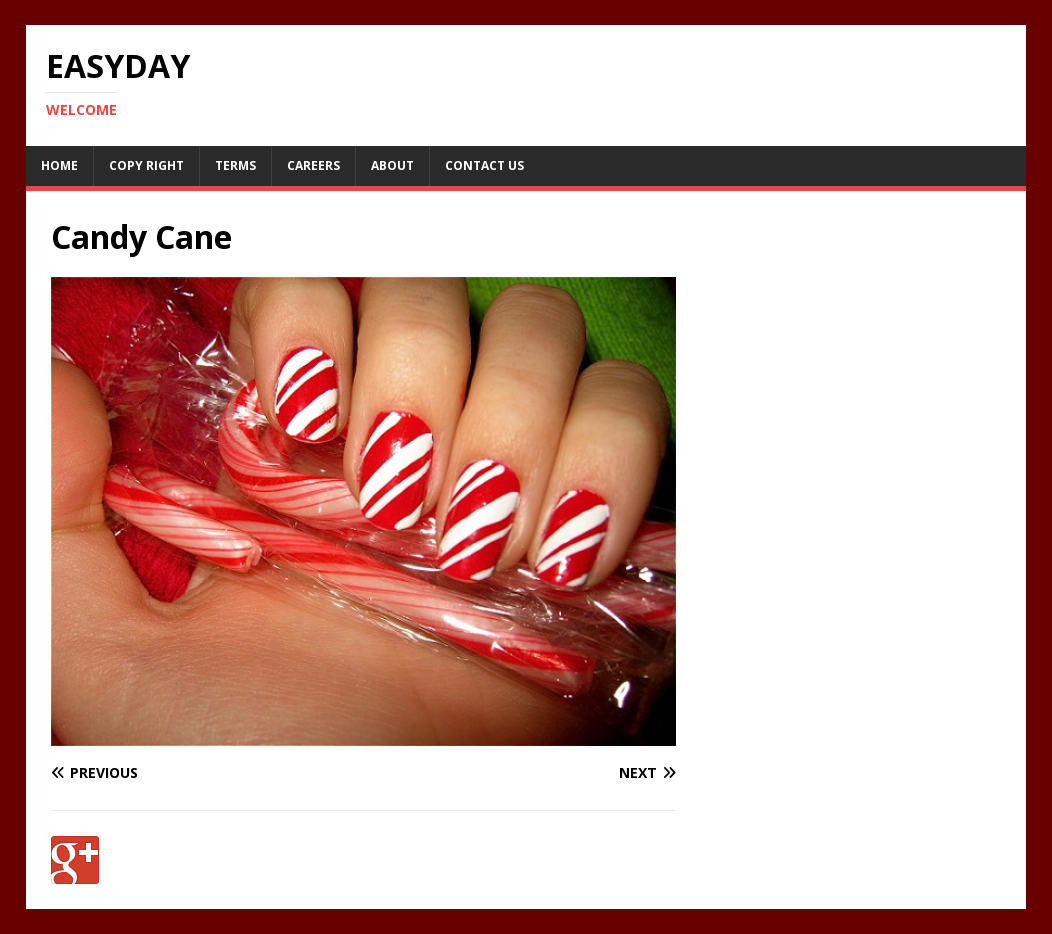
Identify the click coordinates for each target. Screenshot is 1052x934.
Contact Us (484, 165)
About (392, 165)
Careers (313, 165)
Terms (235, 165)
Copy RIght (146, 165)
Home (59, 165)
